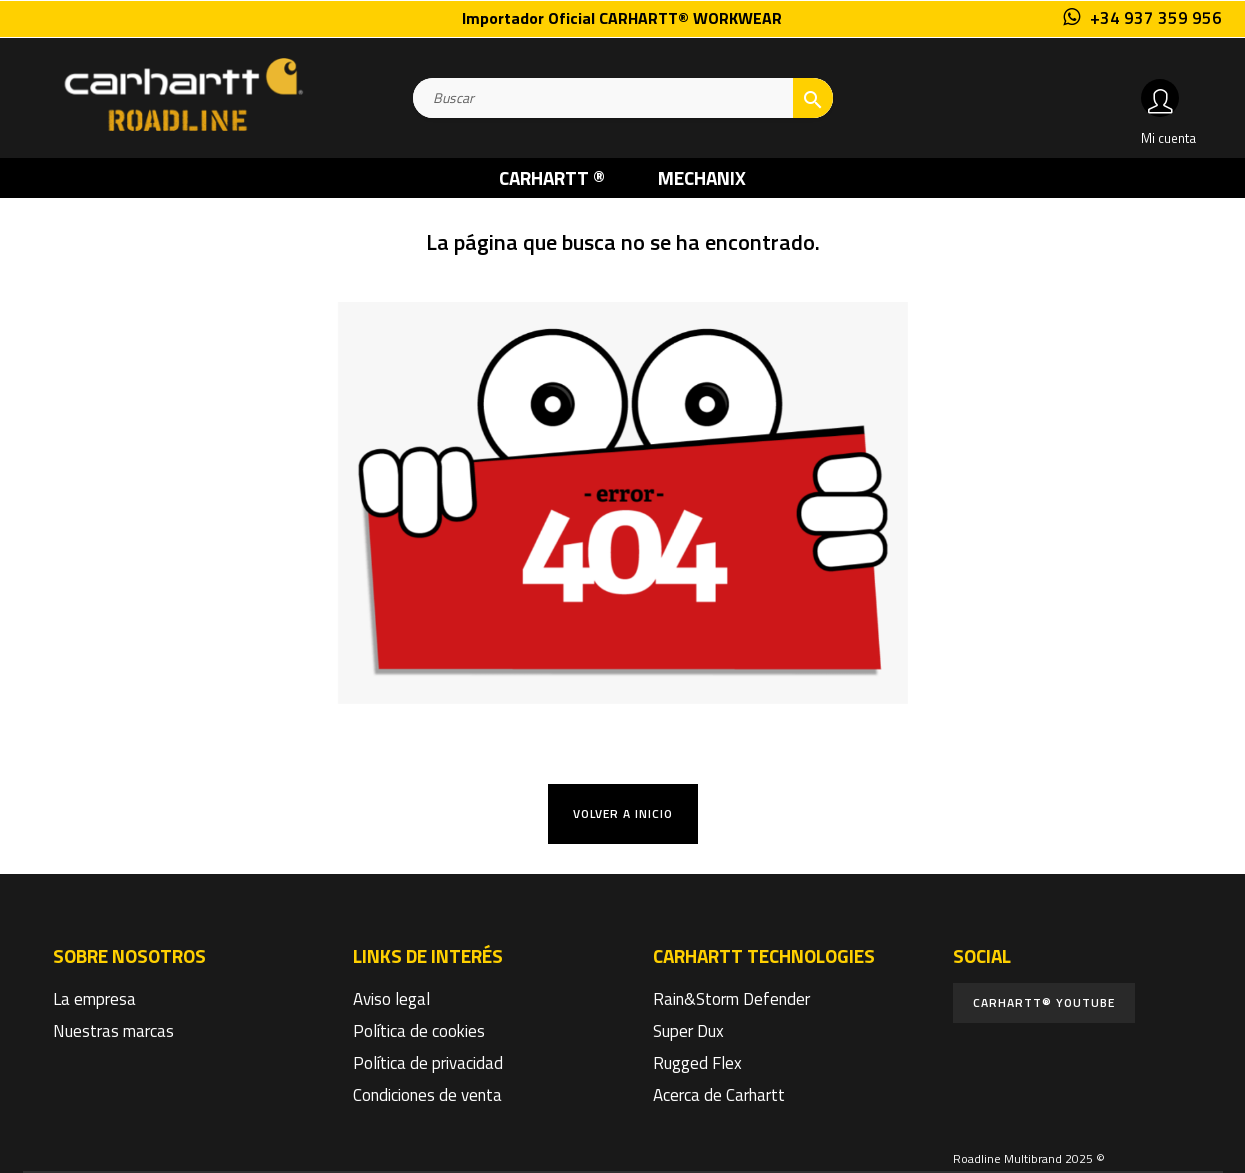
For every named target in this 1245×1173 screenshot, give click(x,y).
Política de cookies (419, 1031)
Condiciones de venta (427, 1095)
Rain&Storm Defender (731, 999)
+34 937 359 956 (1156, 18)
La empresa (94, 999)
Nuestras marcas (113, 1031)
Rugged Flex (697, 1063)
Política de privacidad (428, 1063)
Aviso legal (391, 999)
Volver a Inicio (623, 813)
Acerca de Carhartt (719, 1095)
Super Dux (688, 1031)
